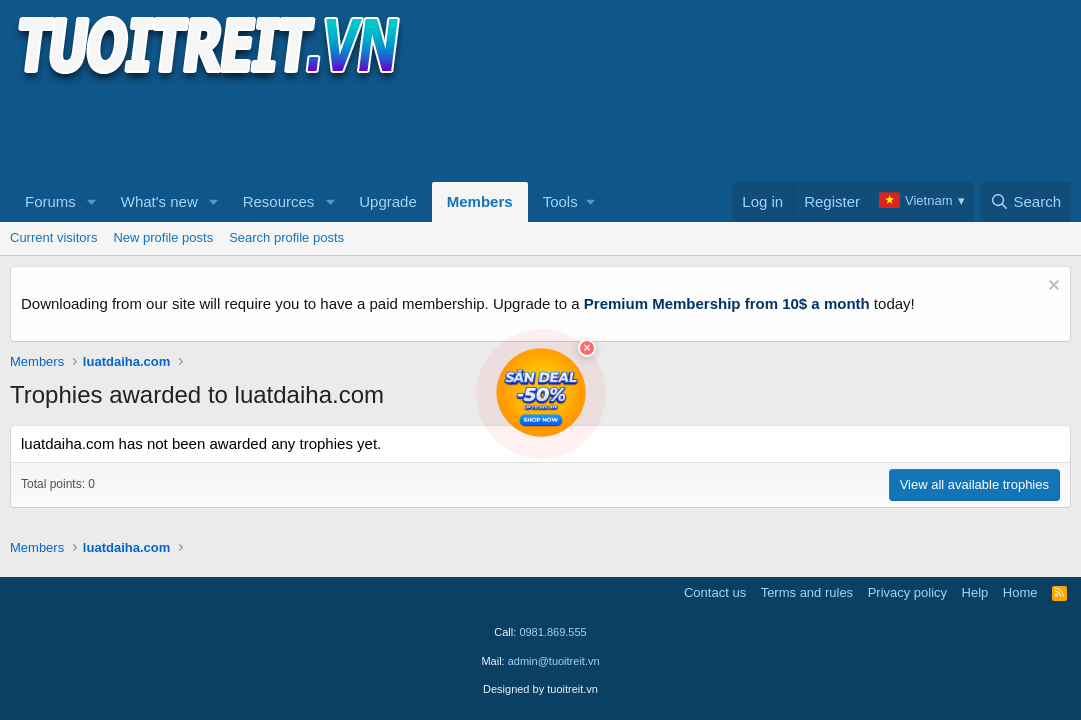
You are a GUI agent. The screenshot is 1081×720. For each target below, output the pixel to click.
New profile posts (163, 237)
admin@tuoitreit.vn (554, 661)
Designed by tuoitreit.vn (540, 689)
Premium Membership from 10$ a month (727, 303)
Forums (50, 201)
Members (480, 201)
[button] (92, 202)
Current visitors (53, 237)
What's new (159, 201)
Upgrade (388, 201)
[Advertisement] (374, 131)
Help (975, 592)
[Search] (1025, 202)
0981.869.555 (552, 632)
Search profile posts (286, 237)
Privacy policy (907, 592)
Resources (279, 201)
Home (1020, 592)
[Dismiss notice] (1051, 287)
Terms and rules (807, 592)
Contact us (715, 592)
